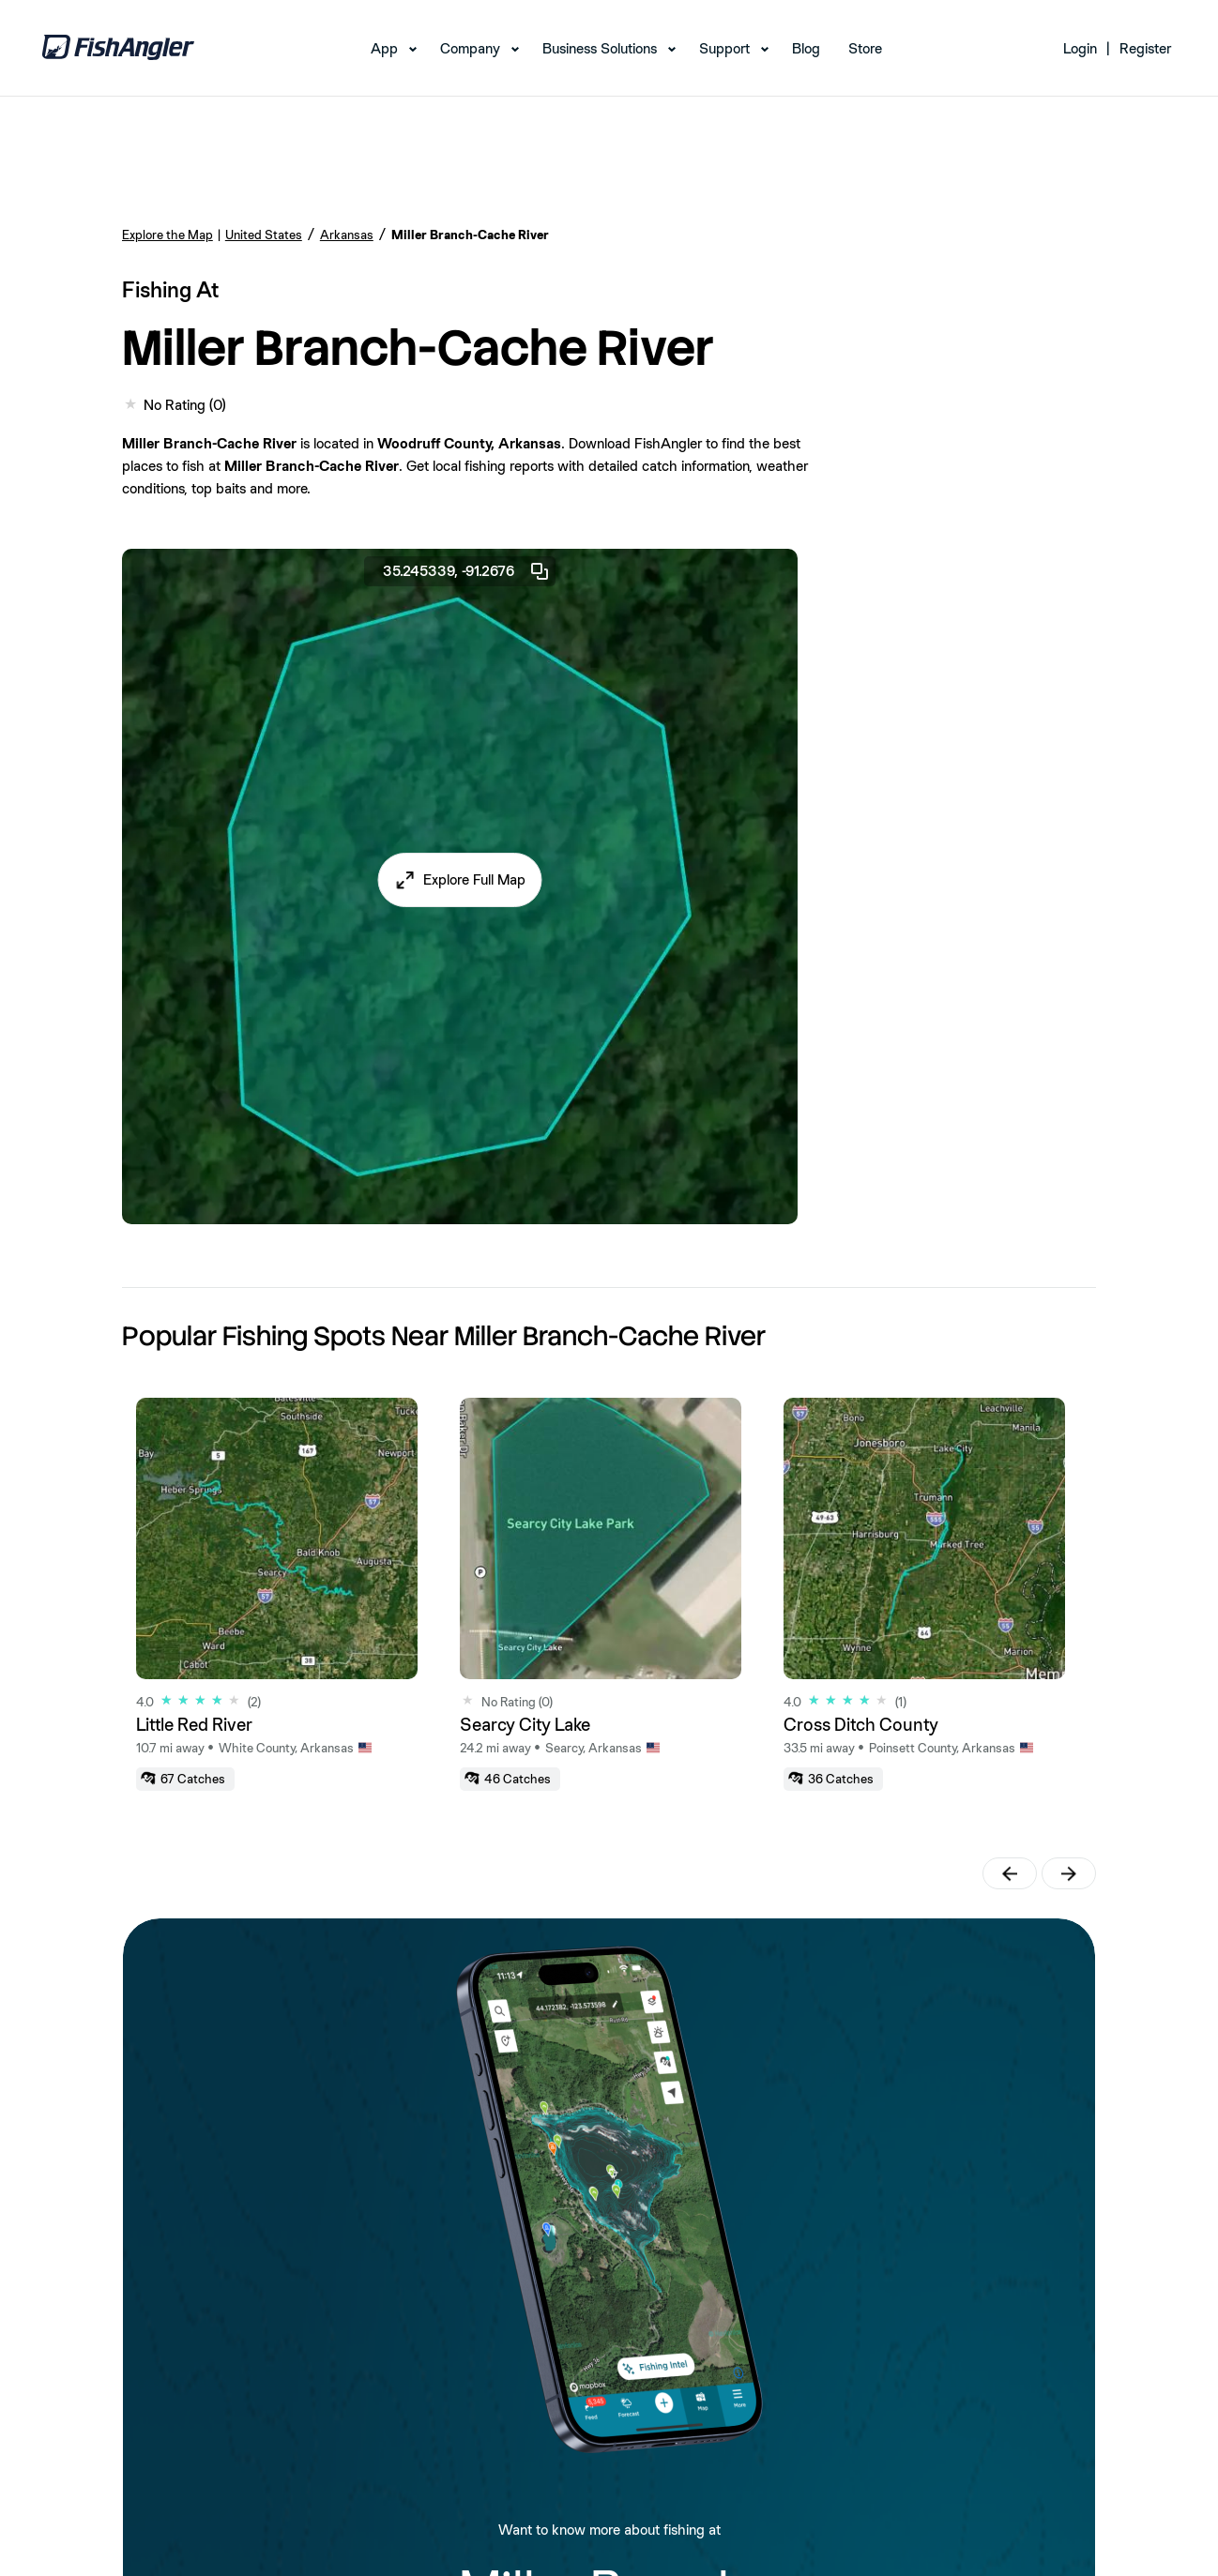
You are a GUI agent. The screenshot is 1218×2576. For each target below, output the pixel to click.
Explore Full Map (474, 879)
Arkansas (346, 234)
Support (724, 48)
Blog (806, 48)
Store (865, 48)
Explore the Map (167, 234)
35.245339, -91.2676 (467, 571)
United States (263, 234)
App (384, 48)
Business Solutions (599, 48)
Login (1080, 48)
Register (1145, 48)
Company (470, 48)
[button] (459, 880)
